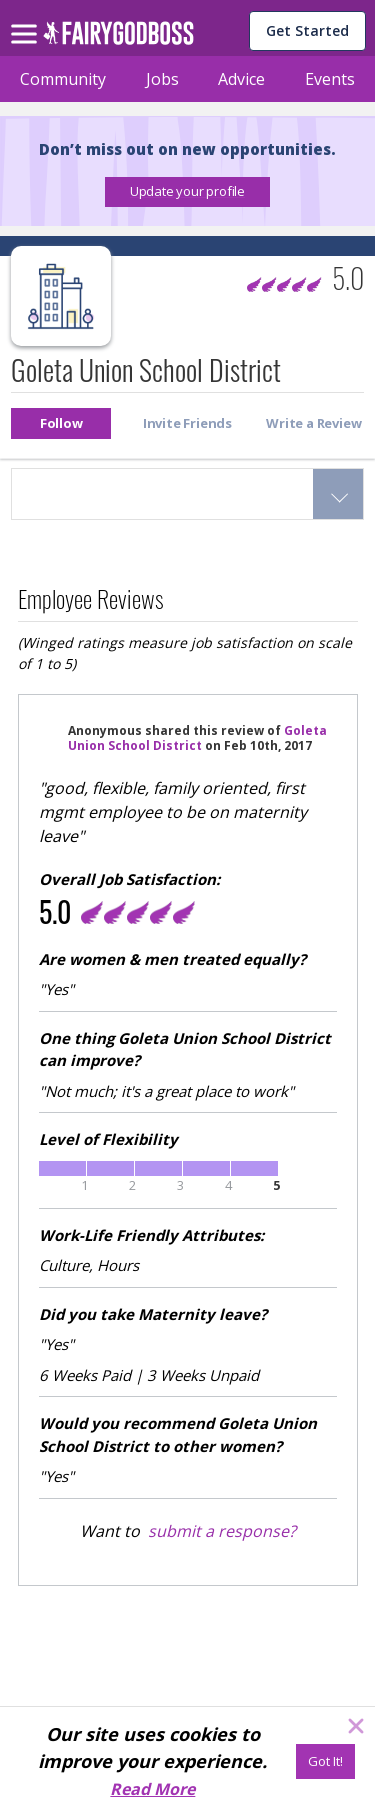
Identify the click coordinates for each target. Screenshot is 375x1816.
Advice (241, 79)
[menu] (27, 18)
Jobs (162, 79)
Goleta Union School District (197, 738)
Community (63, 79)
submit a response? (222, 1531)
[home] (118, 38)
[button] (187, 192)
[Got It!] (325, 1761)
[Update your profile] (187, 192)
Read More (152, 1789)
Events (330, 79)
